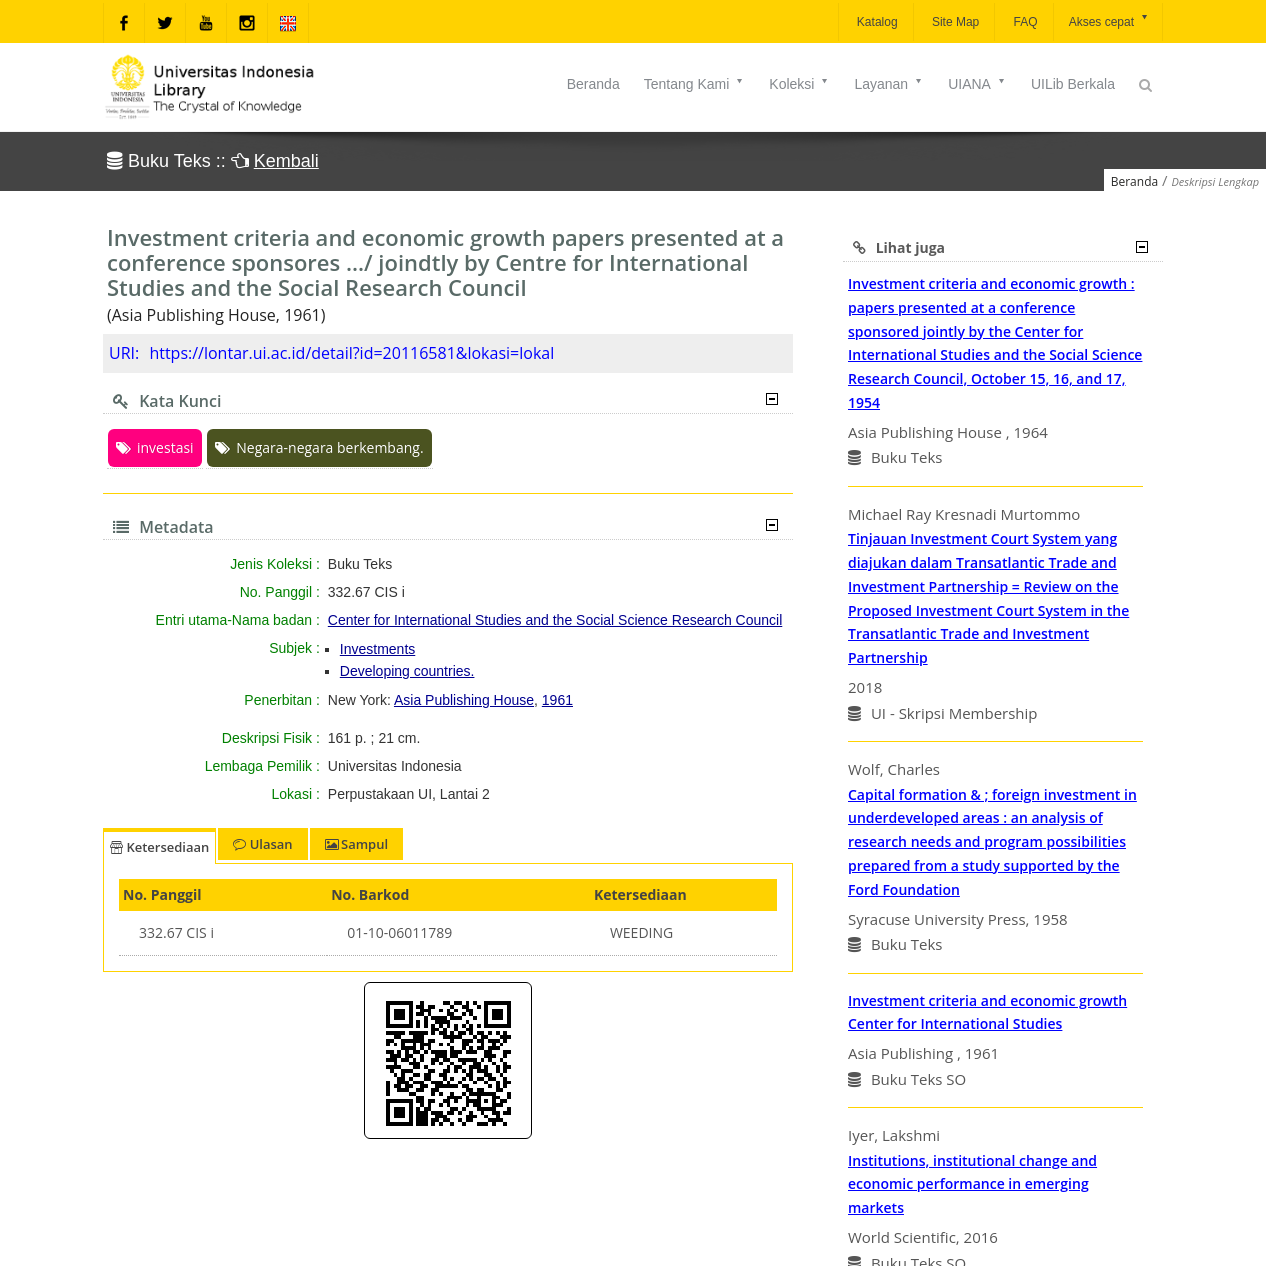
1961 (557, 700)
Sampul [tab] (356, 844)
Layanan (889, 84)
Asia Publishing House (464, 700)
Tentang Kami (695, 84)
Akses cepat (1109, 20)
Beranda (593, 84)
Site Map (954, 22)
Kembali (286, 161)
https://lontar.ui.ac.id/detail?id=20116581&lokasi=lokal (351, 353)
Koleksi (799, 84)
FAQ (1023, 22)
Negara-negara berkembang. (319, 447)
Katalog (876, 22)
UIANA (977, 84)
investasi (155, 447)
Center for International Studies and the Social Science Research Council (555, 620)
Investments (377, 649)
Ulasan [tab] (262, 844)
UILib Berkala (1073, 84)
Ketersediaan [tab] (159, 847)
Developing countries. (407, 671)
